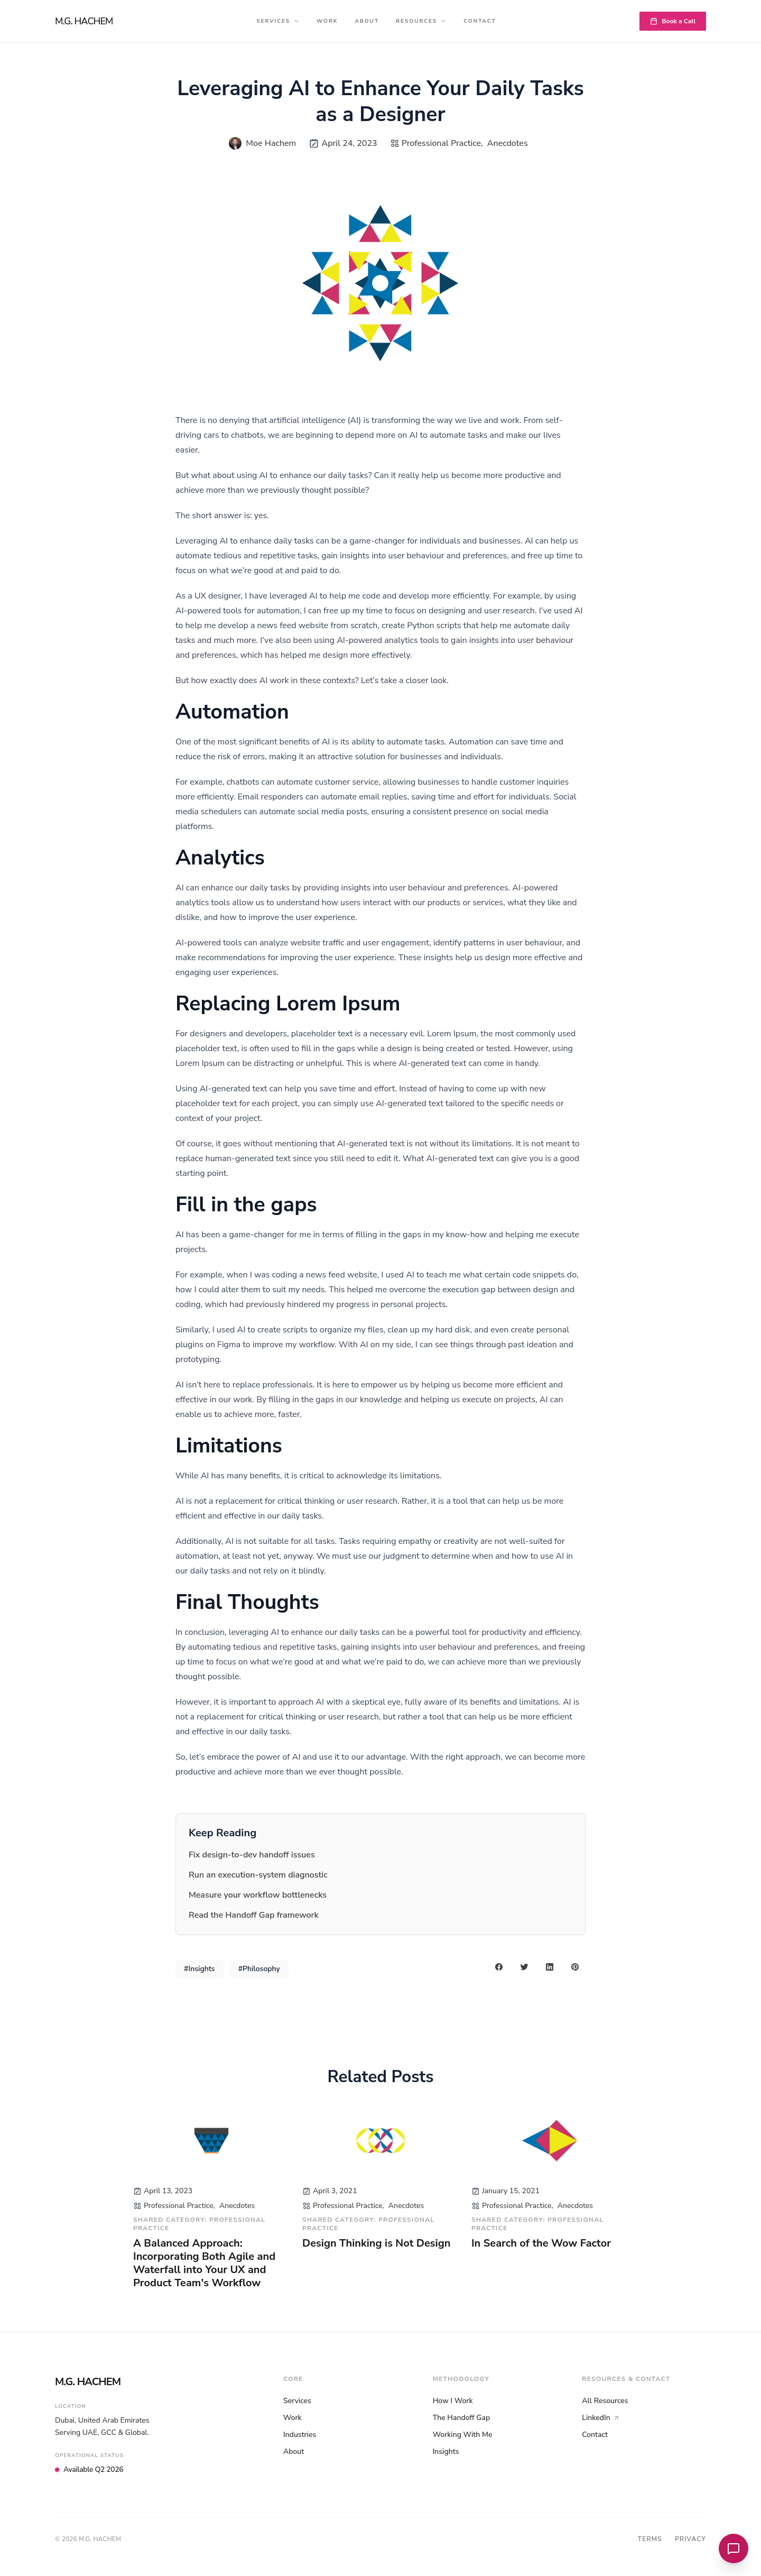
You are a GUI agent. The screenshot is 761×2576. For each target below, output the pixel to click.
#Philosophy (259, 1969)
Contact (479, 21)
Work (327, 21)
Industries (299, 2435)
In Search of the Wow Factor (541, 2243)
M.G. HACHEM (84, 21)
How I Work (453, 2401)
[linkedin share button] (549, 1966)
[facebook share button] (498, 1966)
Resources (421, 21)
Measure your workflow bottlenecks (258, 1895)
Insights (446, 2451)
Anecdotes (507, 143)
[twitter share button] (524, 1966)
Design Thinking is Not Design (376, 2243)
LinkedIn (600, 2418)
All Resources (605, 2401)
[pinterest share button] (575, 1966)
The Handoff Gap (461, 2418)
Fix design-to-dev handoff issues (252, 1855)
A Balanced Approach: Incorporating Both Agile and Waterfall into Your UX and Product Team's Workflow (204, 2263)
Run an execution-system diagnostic (258, 1875)
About (367, 21)
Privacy (690, 2539)
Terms (650, 2539)
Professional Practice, (442, 143)
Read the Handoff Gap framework (254, 1915)
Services (278, 21)
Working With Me (463, 2435)
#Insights (199, 1969)
